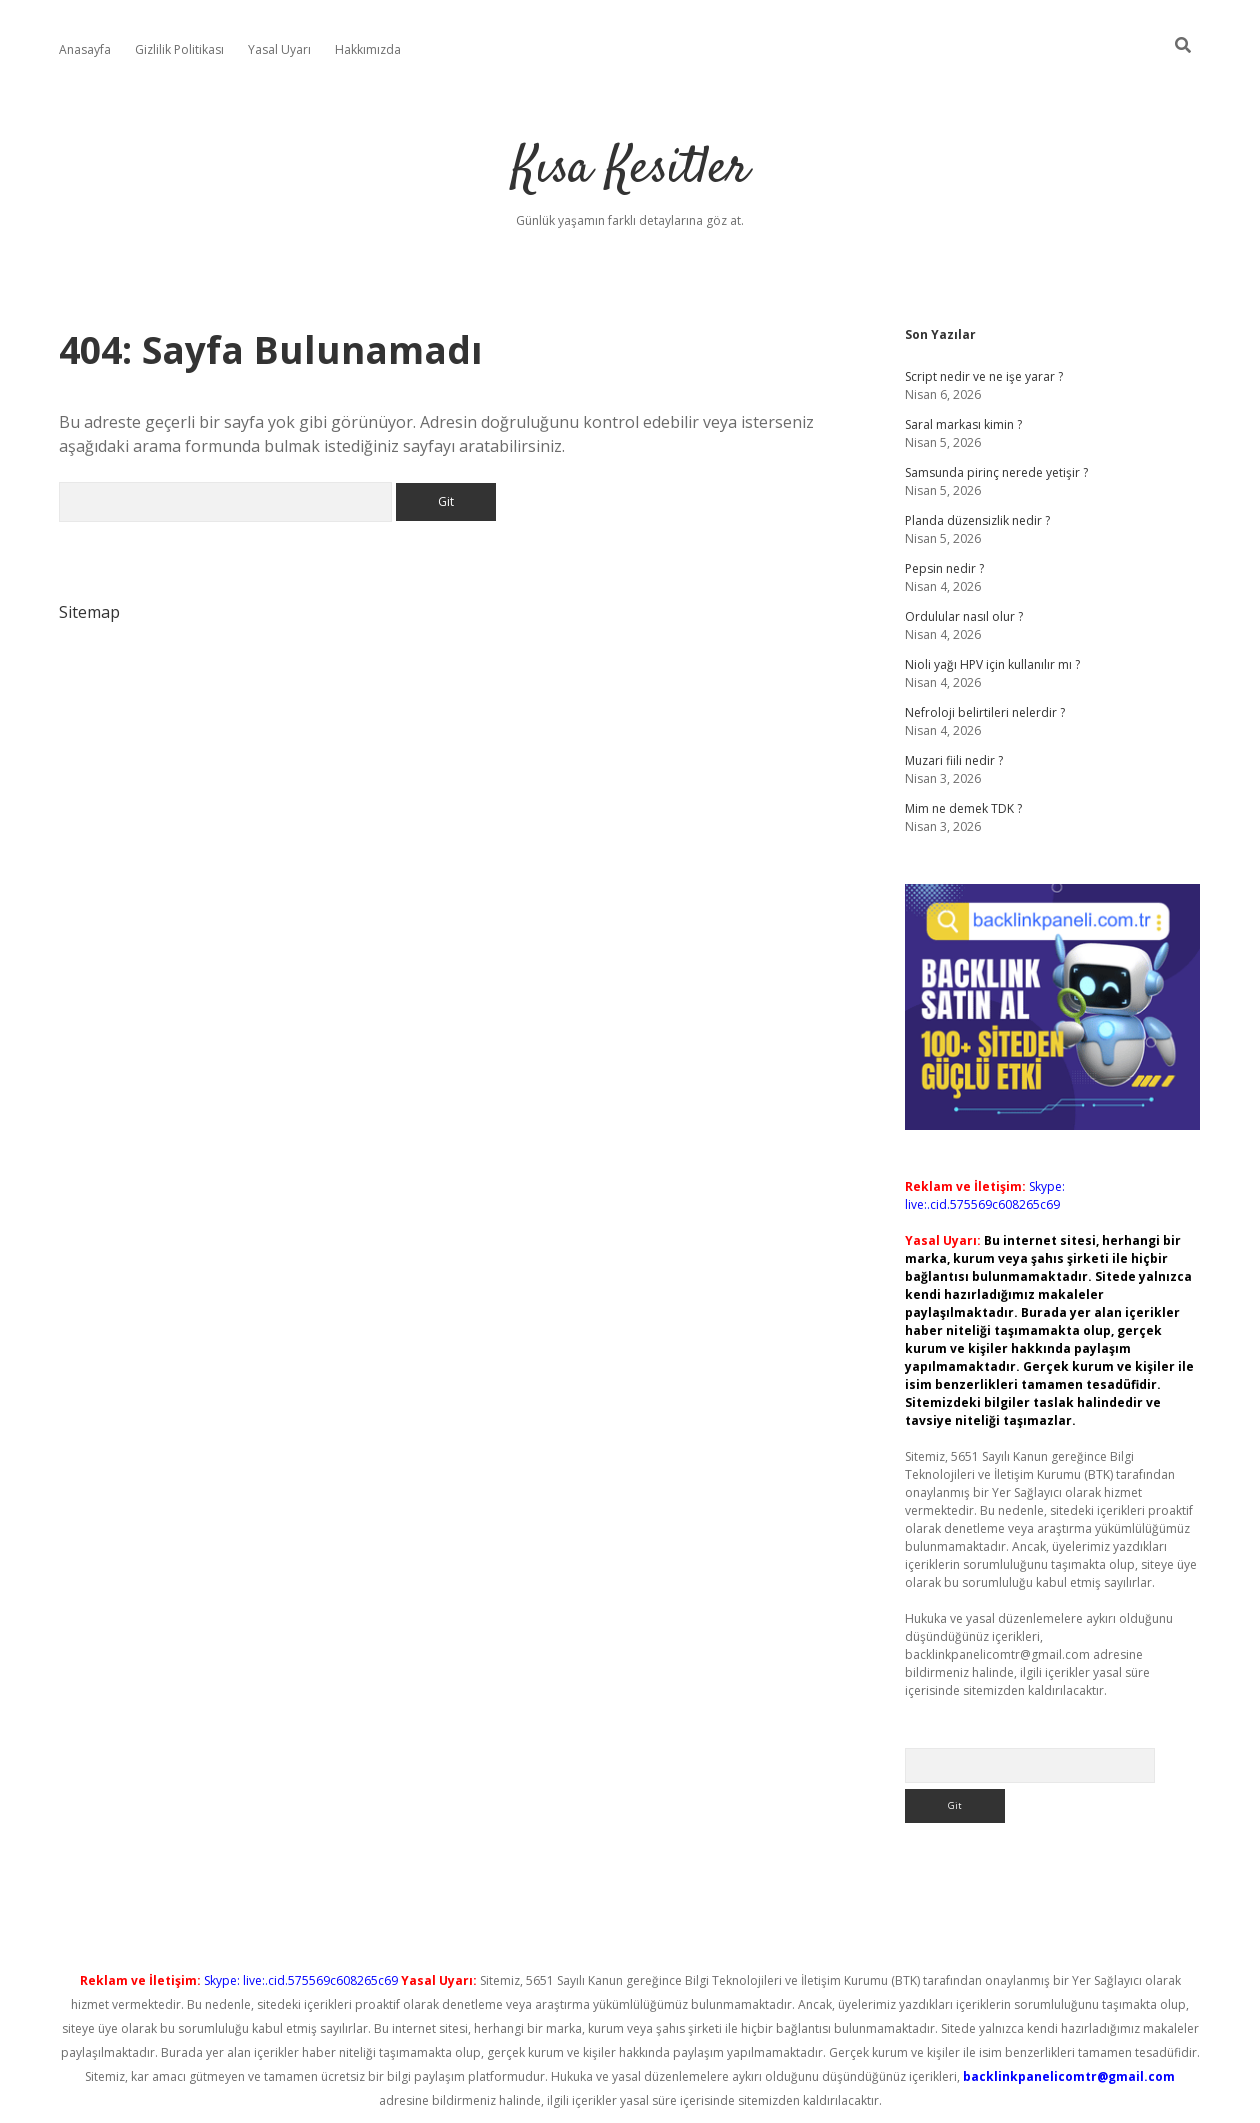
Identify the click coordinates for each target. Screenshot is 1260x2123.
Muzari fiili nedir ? (954, 760)
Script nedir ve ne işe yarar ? (984, 376)
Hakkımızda (368, 49)
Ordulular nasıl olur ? (964, 616)
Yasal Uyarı (279, 49)
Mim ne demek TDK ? (963, 808)
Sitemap (89, 612)
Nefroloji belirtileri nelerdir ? (985, 712)
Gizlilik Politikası (179, 49)
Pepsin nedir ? (944, 568)
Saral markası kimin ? (963, 424)
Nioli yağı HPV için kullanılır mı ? (992, 664)
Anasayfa (85, 49)
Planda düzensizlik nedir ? (977, 520)
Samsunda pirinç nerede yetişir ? (996, 472)
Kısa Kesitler (630, 169)
